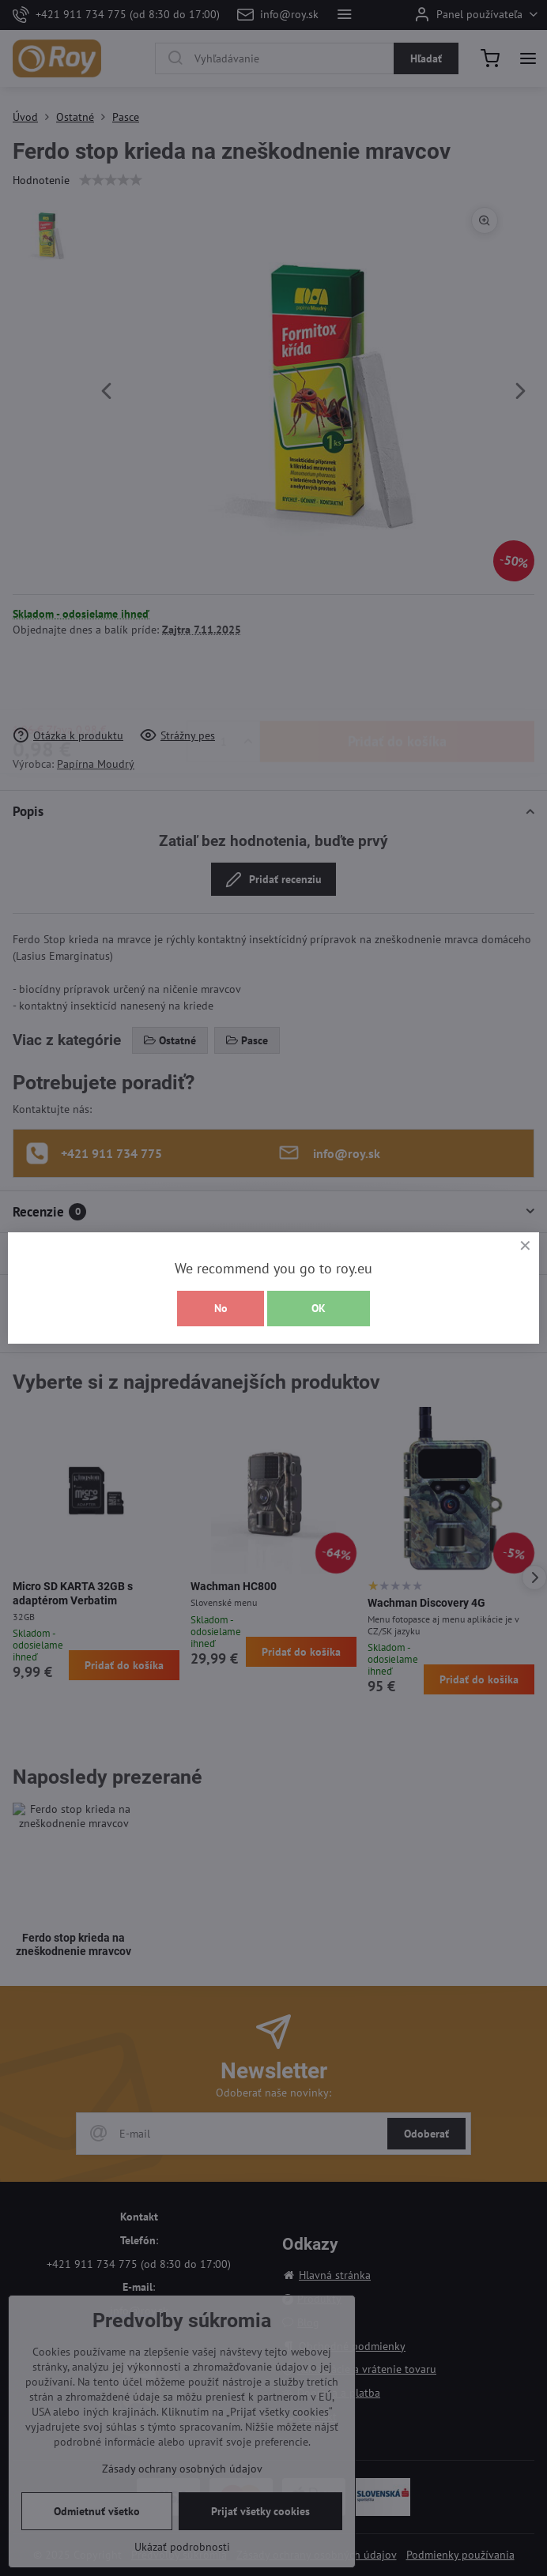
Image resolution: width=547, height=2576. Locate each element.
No (221, 1308)
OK (318, 1308)
